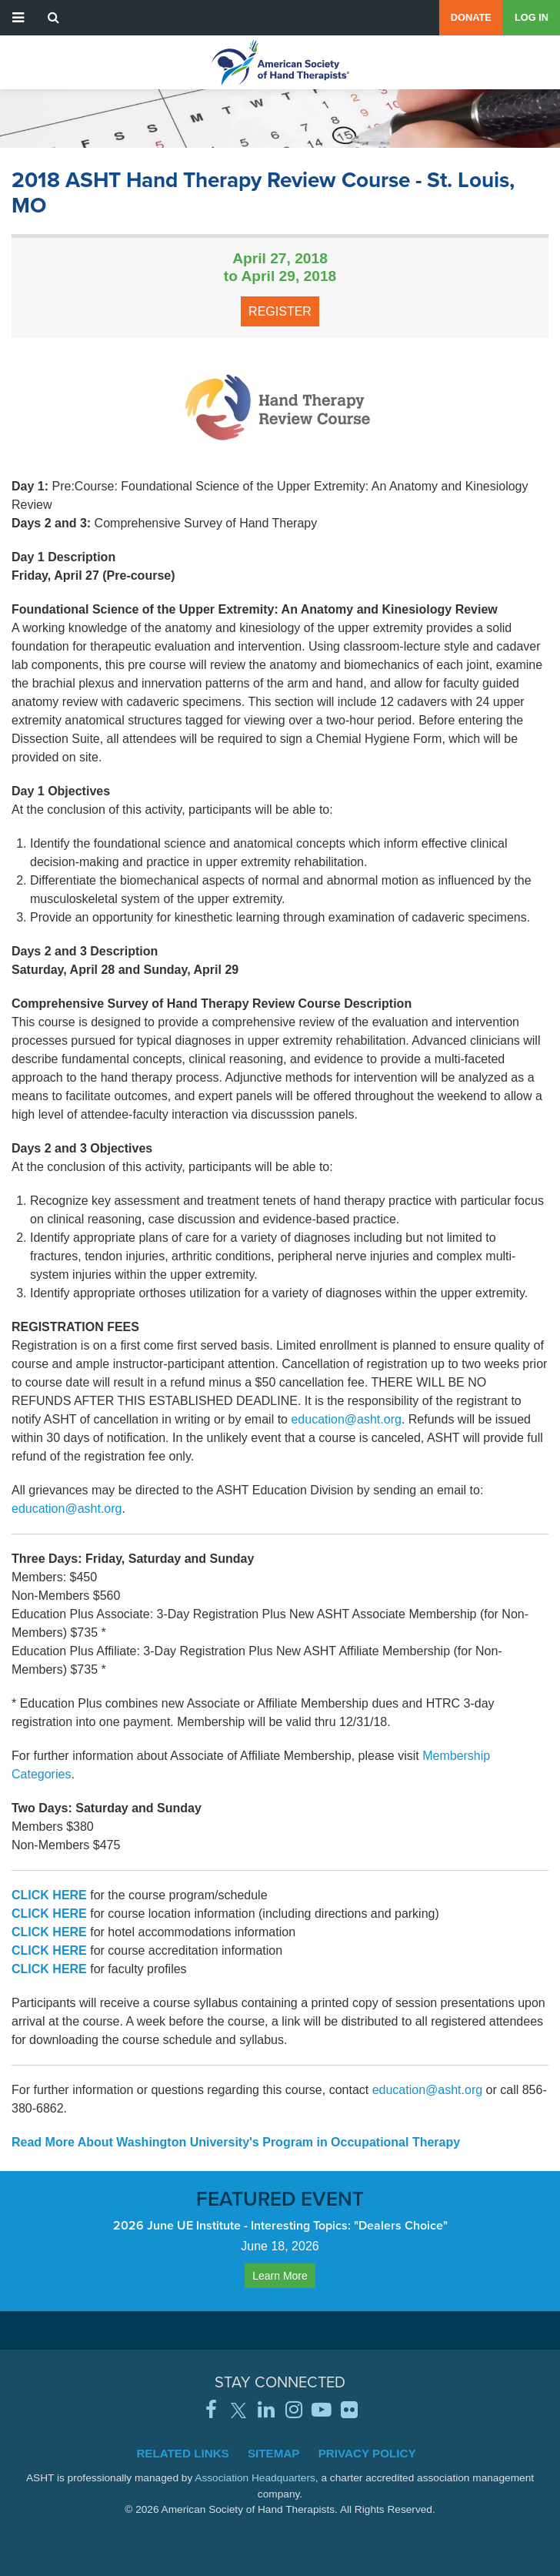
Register (280, 311)
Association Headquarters (255, 2478)
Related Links (182, 2453)
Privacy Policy (367, 2453)
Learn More (280, 2276)
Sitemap (274, 2453)
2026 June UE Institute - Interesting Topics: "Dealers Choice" (280, 2225)
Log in (531, 17)
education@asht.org (346, 1419)
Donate (471, 17)
